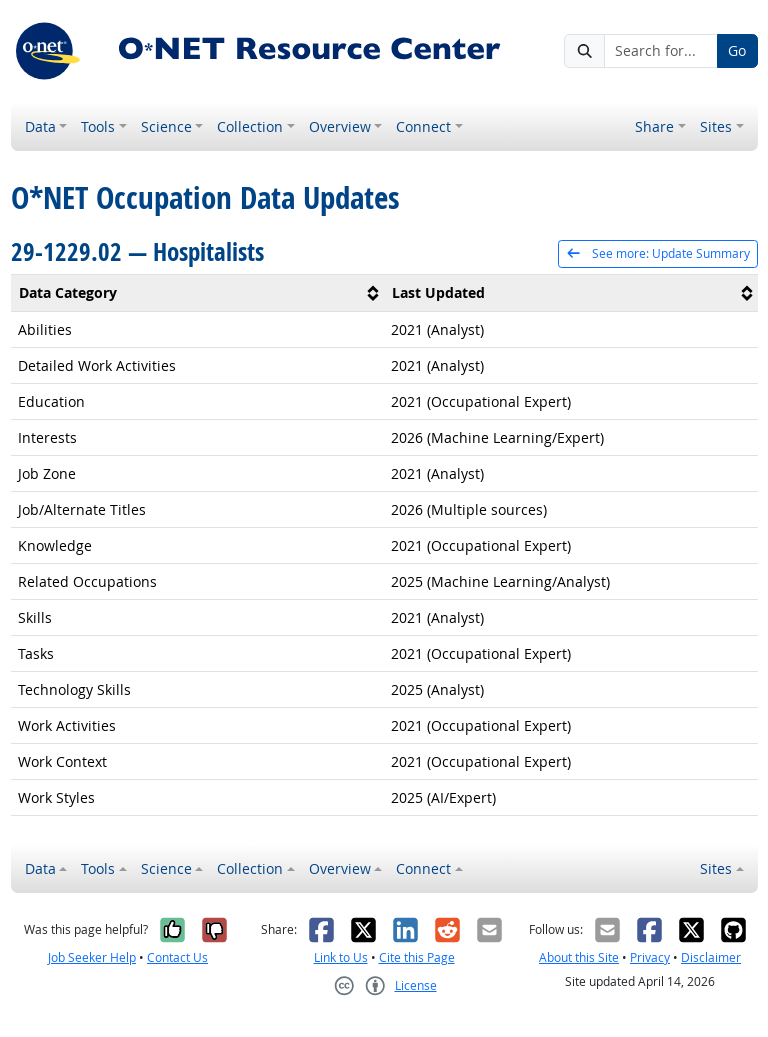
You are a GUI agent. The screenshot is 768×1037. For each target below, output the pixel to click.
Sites (716, 126)
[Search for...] (661, 51)
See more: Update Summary (657, 253)
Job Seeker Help (92, 957)
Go (737, 50)
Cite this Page (417, 957)
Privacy (650, 957)
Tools (98, 126)
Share (654, 126)
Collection (250, 126)
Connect (423, 126)
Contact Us (177, 957)
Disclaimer (711, 957)
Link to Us (341, 957)
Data (40, 126)
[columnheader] (198, 293)
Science (166, 126)
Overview (340, 126)
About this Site (579, 957)
